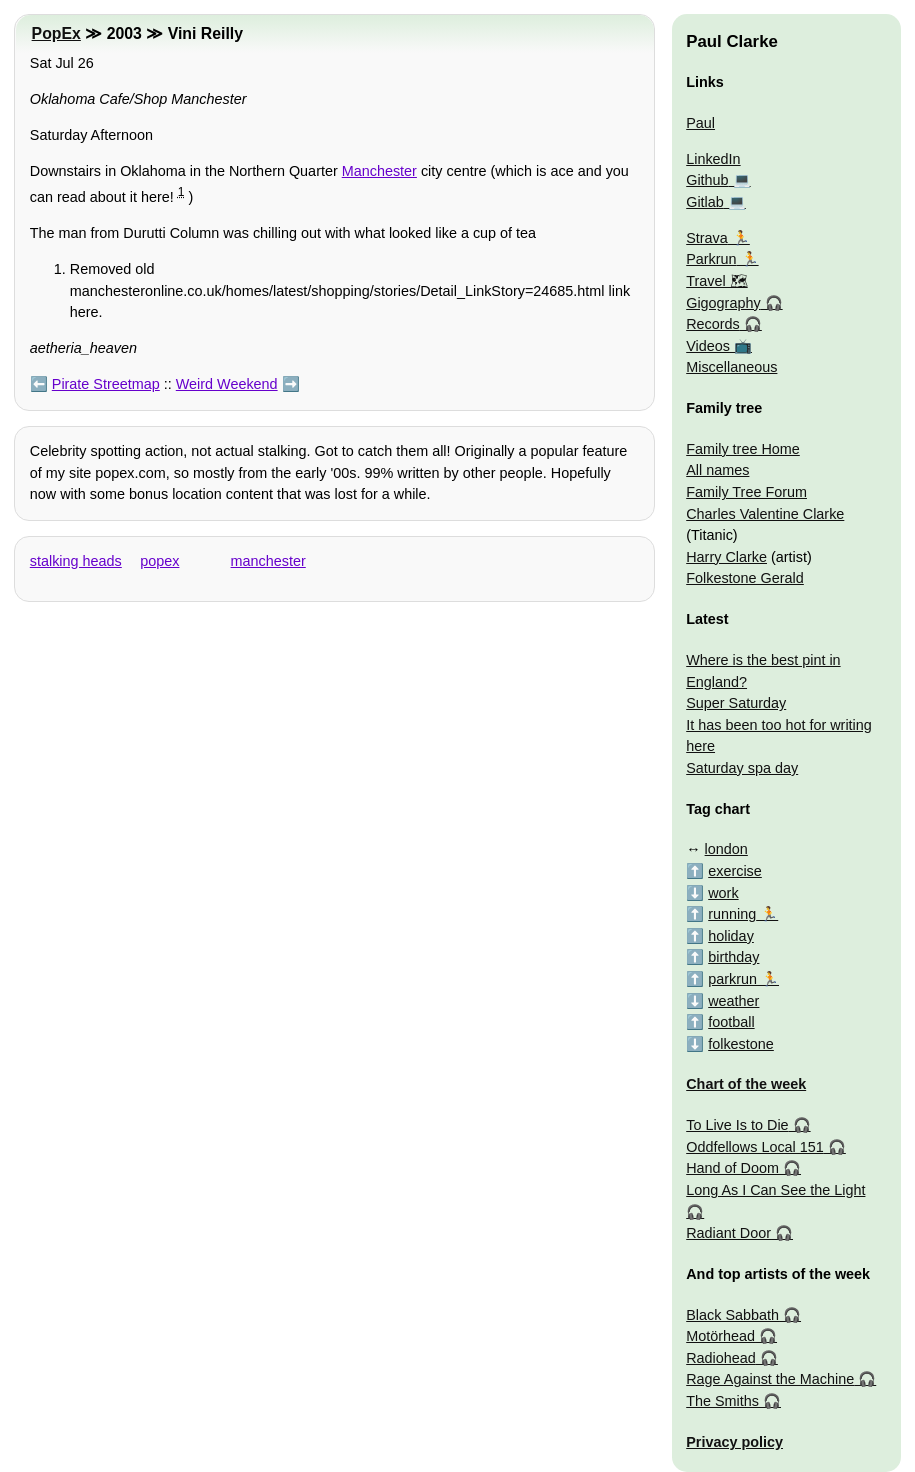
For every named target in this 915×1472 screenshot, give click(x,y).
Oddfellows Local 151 (755, 1147)
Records (713, 324)
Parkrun (711, 259)
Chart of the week (746, 1084)
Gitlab (705, 202)
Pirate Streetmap (106, 384)
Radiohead (721, 1358)
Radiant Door (728, 1233)
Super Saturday (736, 703)
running (732, 914)
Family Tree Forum (746, 492)
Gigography (723, 303)
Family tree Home (743, 449)
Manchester (379, 171)
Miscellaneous (731, 367)
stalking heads (76, 561)
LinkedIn (713, 159)
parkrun (732, 979)
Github (707, 180)
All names (717, 470)
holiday (731, 936)
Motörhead (720, 1336)
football (731, 1022)
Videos (708, 346)
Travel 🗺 (716, 281)
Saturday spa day (742, 768)
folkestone (741, 1044)
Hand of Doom (732, 1168)
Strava (707, 238)
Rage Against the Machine (770, 1379)
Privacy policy (734, 1442)
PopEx (56, 33)
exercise (735, 871)
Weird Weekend (227, 384)
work (723, 893)
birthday (733, 957)
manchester (268, 561)
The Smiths (722, 1401)
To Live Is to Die (737, 1125)
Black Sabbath (732, 1315)
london (726, 849)
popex (159, 561)
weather (733, 1001)
